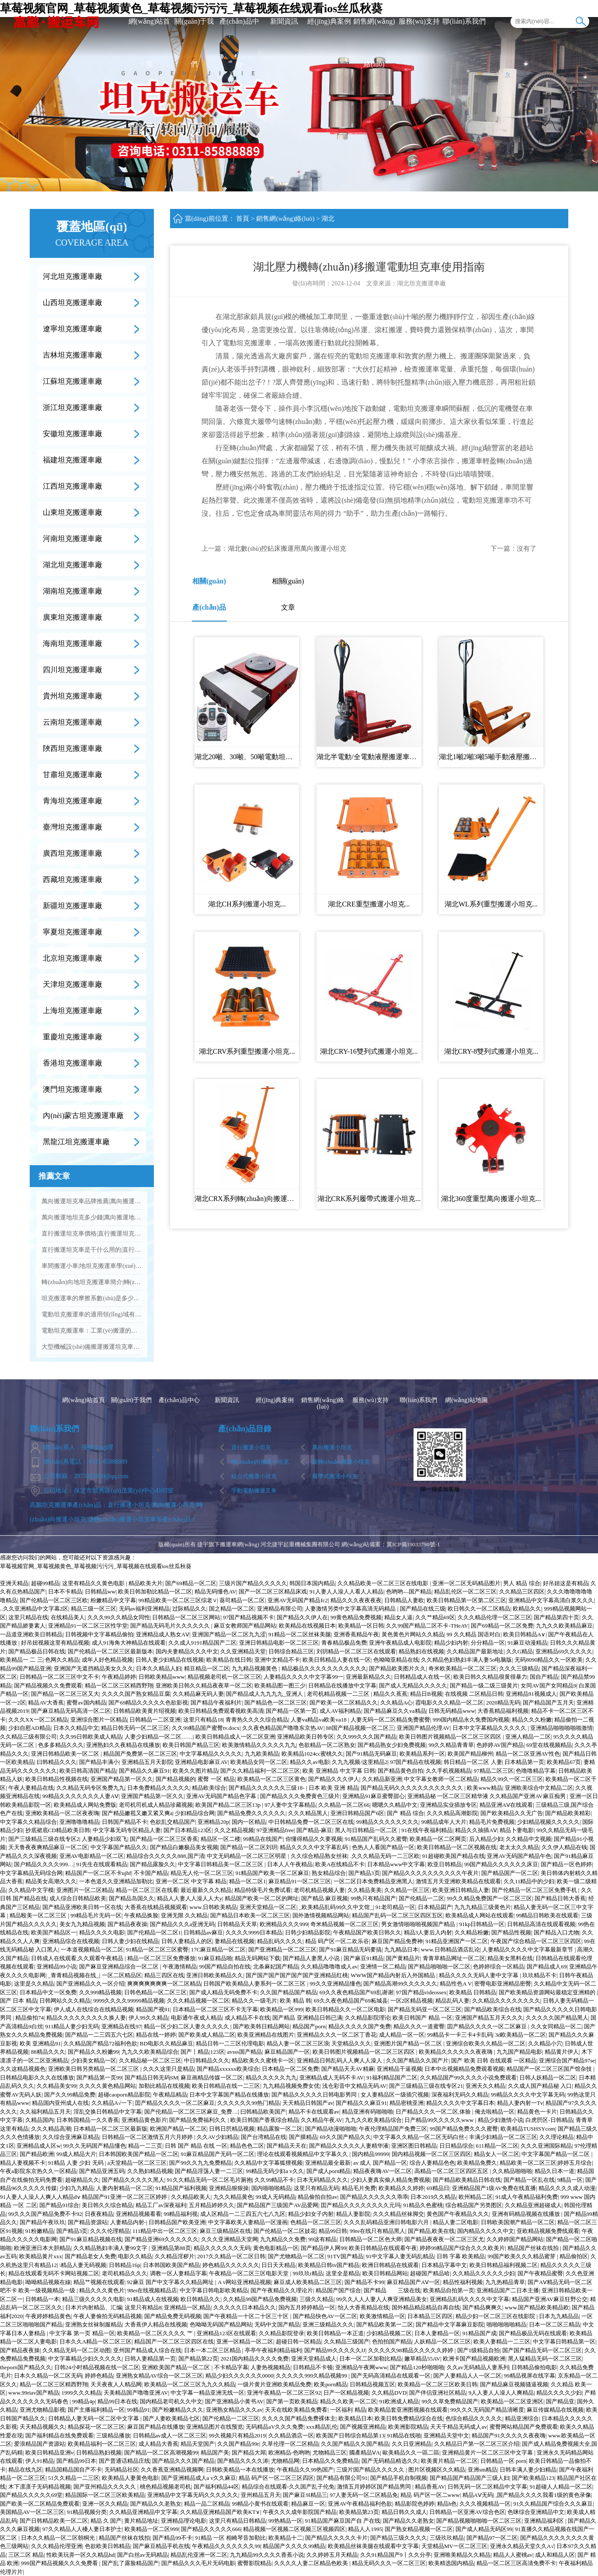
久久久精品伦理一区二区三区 (495, 1617)
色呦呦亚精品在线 (396, 1659)
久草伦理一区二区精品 (290, 2444)
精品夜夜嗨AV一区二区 (382, 2171)
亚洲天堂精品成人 (314, 2358)
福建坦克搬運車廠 (72, 460)
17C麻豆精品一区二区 (218, 1949)
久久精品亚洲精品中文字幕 (143, 2512)
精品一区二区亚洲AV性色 (528, 1753)
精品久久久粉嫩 (532, 1719)
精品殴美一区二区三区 (39, 1915)
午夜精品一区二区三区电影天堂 (249, 2273)
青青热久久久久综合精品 (257, 1719)
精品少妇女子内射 (311, 2214)
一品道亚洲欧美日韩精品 (31, 1634)
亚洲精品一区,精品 (187, 2307)
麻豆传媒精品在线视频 (555, 2409)
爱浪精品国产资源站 (39, 2444)
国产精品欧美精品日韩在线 (467, 2180)
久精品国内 (39, 2120)
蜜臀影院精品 (254, 2563)
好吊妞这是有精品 (565, 1583)
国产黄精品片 (403, 1958)
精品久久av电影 (309, 1762)
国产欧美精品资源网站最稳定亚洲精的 (548, 1992)
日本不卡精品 (65, 1591)
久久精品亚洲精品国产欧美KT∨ (220, 2512)
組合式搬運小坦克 (254, 1476)
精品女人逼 (398, 1617)
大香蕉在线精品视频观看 (156, 1907)
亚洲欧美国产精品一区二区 (176, 2367)
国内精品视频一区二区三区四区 (431, 2154)
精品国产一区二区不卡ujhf (98, 1873)
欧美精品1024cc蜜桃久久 (313, 1753)
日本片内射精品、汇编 (93, 2307)
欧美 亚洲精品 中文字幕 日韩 (338, 1770)
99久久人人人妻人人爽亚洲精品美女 (381, 2299)
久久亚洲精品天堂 (243, 1651)
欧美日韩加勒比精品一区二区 (155, 1591)
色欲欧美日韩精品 (107, 2546)
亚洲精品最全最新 (328, 2162)
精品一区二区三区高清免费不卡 (516, 2563)
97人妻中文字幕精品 (290, 1805)
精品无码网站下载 (257, 1958)
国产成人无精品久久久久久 (413, 1685)
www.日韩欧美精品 (213, 1907)
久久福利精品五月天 (45, 2111)
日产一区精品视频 (346, 2392)
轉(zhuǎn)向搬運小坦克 (260, 1461)
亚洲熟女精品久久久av (234, 2409)
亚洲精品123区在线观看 (227, 2333)
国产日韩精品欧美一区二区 (54, 2520)
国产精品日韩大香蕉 (560, 1898)
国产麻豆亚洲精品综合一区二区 (119, 1966)
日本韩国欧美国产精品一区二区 (138, 2154)
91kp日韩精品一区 (481, 1924)
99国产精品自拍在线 (224, 1966)
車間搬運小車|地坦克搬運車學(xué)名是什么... (92, 1266)
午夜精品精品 (170, 2094)
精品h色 (447, 2503)
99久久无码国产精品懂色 (94, 2145)
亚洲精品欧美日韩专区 (305, 1736)
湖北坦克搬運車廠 (72, 565)
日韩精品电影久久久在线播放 (37, 2077)
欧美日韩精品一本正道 (335, 2333)
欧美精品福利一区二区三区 (102, 2444)
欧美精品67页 (564, 1762)
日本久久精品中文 (76, 1728)
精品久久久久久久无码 (222, 2248)
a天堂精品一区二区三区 (137, 2162)
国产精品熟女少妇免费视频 (392, 1745)
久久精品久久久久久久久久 (506, 2000)
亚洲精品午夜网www (361, 2367)
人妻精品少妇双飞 (104, 1839)
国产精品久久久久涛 (242, 2461)
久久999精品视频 (100, 1992)
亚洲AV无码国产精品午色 (519, 1856)
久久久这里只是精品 (168, 2069)
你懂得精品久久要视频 (313, 1839)
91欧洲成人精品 (399, 2401)
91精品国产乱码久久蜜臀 (376, 1839)
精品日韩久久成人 (404, 2512)
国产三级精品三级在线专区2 (44, 1839)
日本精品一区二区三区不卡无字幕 (215, 2009)
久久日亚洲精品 (411, 2444)
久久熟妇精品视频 (150, 2171)
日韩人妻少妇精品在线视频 (170, 1659)
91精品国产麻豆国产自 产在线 (342, 2520)
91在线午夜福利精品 (426, 1830)
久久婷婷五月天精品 (332, 2555)
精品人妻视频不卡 (22, 2162)
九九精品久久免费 (283, 2239)
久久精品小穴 (545, 2043)
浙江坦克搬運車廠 (72, 407)
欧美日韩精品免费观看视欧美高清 (221, 1711)
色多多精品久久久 (60, 1745)
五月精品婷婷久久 (211, 2205)
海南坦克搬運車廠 (72, 643)
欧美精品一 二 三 (21, 1659)
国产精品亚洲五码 (102, 2171)
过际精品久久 (189, 1608)
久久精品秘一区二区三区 (150, 2060)
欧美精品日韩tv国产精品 (328, 2265)
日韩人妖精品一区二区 (547, 2077)
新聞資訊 (284, 21)
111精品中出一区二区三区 (165, 2231)
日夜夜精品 (99, 2214)
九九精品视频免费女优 (291, 2086)
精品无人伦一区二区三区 (201, 1873)
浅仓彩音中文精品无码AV (354, 2086)
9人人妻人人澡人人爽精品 (501, 2392)
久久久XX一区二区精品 (38, 1719)
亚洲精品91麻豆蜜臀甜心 (373, 1796)
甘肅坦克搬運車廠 (72, 775)
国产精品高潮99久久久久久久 (400, 1983)
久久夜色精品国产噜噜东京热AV (282, 1728)
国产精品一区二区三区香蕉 (164, 1839)
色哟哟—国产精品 (408, 1591)
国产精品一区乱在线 (529, 2180)
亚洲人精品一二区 (528, 1736)
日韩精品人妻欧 (404, 1600)
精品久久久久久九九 (271, 2077)
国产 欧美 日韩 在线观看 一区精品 (493, 2060)
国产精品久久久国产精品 (183, 2461)
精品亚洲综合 (522, 2418)
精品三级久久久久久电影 (93, 2299)
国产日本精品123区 (187, 1830)
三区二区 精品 (26, 2555)
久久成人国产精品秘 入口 (540, 2086)
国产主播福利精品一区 (96, 2409)
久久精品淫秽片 (175, 2256)
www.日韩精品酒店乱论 (450, 1949)
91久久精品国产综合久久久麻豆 (553, 2503)
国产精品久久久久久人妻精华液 (349, 2145)
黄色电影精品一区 (276, 2248)
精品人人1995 (365, 2529)
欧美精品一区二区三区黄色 (271, 1779)
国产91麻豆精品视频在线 (90, 2239)
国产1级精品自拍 (478, 2350)
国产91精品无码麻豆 (371, 1753)
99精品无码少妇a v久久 (275, 2171)
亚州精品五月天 (261, 2495)
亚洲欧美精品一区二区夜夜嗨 (62, 1813)
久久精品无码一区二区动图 (76, 2350)
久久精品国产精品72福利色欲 (100, 2043)
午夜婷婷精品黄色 (48, 2316)
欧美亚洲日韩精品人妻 (460, 1890)
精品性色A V (456, 1983)
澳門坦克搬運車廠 (72, 1089)
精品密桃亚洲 (406, 2103)
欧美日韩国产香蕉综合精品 (264, 2120)
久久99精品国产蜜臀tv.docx (206, 1728)
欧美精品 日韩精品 (472, 1992)
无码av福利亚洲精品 (144, 1608)
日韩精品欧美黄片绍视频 (144, 1711)
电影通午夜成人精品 (196, 2017)
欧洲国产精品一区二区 (178, 2128)
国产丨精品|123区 (202, 2051)
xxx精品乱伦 (321, 2426)
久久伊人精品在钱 (564, 1847)
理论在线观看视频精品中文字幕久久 (303, 2154)
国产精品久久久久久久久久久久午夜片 (430, 1873)
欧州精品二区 (476, 2197)
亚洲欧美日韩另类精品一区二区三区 (94, 2069)
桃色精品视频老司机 (165, 2486)
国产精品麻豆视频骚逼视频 (514, 2384)
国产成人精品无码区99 (483, 2529)
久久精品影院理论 (367, 2017)
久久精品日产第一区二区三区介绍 (476, 2444)
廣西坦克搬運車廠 (72, 853)
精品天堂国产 (198, 2444)
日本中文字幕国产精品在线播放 (229, 2094)
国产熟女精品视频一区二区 (419, 2529)
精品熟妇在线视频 (421, 1651)
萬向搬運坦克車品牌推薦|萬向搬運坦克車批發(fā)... (92, 1201)
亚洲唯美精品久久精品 (462, 2555)
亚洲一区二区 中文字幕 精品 (191, 1881)
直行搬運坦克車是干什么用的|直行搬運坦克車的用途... (92, 1249)
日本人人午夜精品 (290, 1864)
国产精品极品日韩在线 (36, 1651)
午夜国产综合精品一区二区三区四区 (535, 1941)
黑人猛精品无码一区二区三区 (545, 2358)
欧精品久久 (527, 1608)
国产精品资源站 (88, 2222)
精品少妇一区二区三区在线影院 (495, 2316)
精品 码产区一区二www (429, 2495)
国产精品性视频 (511, 1932)
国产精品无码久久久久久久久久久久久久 (412, 1787)
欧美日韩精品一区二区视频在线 (457, 1847)
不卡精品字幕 (231, 2367)
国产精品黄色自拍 (400, 1770)
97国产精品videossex (421, 1992)
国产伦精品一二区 (421, 1898)
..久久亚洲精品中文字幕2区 (34, 1608)
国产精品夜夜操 (127, 1924)
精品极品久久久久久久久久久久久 (324, 1668)
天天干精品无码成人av (458, 2426)
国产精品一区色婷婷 (566, 1864)
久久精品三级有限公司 (28, 1736)
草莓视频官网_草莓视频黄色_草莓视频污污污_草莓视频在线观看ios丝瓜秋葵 (95, 1566)
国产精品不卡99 (364, 2282)
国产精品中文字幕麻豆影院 (450, 2324)
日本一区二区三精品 (554, 2324)
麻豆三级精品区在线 (225, 2231)
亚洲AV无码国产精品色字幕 (221, 1796)
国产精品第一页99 (99, 2077)
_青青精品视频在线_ (73, 1975)
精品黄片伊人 (562, 2051)
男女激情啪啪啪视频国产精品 (418, 1924)
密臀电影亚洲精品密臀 (502, 1983)
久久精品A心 (396, 1702)
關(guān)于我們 (194, 42)
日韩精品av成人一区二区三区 (169, 2435)
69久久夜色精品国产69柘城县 (351, 2000)
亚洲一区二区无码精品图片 (466, 1583)
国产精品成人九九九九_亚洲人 (265, 1694)
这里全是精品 (343, 2273)
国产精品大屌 (249, 2452)
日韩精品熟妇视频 (99, 2452)
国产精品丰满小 (99, 1762)
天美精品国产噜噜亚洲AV (136, 2392)
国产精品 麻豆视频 (324, 1898)
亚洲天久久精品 (485, 2086)
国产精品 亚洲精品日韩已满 (307, 2017)
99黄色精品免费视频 (356, 1617)
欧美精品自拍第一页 (448, 2290)
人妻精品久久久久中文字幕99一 (303, 1676)
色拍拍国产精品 (392, 2341)
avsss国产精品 (244, 2051)
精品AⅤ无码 (477, 2495)
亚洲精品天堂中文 (446, 2435)
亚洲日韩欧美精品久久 (214, 1975)
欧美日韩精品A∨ (524, 1634)
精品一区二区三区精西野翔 (119, 1685)
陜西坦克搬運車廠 (72, 748)
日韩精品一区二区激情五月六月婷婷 (148, 2137)
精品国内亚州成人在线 (60, 2103)
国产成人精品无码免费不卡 (223, 1992)
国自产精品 (544, 1676)
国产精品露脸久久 (152, 1864)
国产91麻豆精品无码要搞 (350, 1949)
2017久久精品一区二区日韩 (231, 2256)
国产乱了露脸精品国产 (130, 2563)
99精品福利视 (180, 2214)
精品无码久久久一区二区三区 (389, 2563)
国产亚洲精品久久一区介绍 (90, 1983)
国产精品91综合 (59, 2205)
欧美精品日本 (355, 2418)
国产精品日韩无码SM (151, 2077)
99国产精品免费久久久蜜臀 (464, 2128)
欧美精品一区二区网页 (438, 1839)
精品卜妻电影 (517, 1830)
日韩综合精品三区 (291, 1651)
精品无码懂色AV (215, 1591)
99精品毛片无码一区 (96, 1915)
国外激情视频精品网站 (320, 1915)
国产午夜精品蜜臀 (540, 2273)
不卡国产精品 (151, 1873)
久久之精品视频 (234, 1830)
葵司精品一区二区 (242, 1600)
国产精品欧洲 (37, 2154)
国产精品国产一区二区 (509, 1873)
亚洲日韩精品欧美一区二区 (66, 1753)
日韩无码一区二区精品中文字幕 (487, 2486)
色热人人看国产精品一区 (383, 1847)
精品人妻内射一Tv (520, 2103)
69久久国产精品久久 (345, 2137)
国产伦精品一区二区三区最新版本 (110, 1651)
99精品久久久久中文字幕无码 (528, 2094)
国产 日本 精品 (18, 2000)
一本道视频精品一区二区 (92, 1949)
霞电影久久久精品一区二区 (449, 1702)
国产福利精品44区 (216, 2486)
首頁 (242, 218)
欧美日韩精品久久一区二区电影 (345, 2009)
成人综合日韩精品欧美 (77, 1898)
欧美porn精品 (330, 2384)
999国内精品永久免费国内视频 (471, 1719)
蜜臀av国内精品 (86, 1702)
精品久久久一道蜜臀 (419, 2026)
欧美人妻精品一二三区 (501, 2341)
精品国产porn (309, 2026)
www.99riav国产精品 (33, 2392)
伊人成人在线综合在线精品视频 (93, 2009)
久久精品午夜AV (321, 2120)
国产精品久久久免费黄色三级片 (300, 1796)
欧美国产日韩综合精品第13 (350, 2435)
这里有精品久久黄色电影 (94, 1583)
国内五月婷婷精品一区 (306, 2307)
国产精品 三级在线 (392, 2290)
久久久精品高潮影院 (452, 1813)
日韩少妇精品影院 (307, 1932)
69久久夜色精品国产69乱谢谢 (356, 1992)
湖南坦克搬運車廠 (72, 591)
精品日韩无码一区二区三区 (135, 1728)
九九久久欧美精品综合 (150, 2051)
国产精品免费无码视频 (172, 2316)
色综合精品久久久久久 (473, 2418)
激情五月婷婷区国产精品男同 (374, 2486)
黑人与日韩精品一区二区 (367, 1830)
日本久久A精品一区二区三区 (95, 2341)
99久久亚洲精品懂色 (335, 1983)
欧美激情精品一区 (382, 2316)
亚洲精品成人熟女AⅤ (162, 1634)
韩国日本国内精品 (312, 1583)
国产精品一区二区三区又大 (65, 1694)
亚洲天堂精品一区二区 (268, 1907)
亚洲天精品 (14, 1583)
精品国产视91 (153, 2009)
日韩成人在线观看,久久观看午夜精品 (78, 1958)
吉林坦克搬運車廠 (72, 355)
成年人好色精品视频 (107, 1659)
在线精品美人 (68, 1617)
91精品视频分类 (87, 2512)
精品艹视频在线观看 (99, 2282)
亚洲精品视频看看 (138, 2214)
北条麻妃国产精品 (276, 1966)
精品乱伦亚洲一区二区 (198, 2555)
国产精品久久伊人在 (302, 1617)
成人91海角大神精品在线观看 (129, 1642)
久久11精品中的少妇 (529, 1881)
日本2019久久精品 (433, 2197)
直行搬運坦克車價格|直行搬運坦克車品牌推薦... (92, 1233)
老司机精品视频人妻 (319, 1890)
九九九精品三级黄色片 (482, 1907)
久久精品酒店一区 (291, 2435)
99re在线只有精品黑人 (377, 2231)
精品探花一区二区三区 (96, 2426)
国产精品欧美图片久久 (397, 1668)
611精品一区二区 (497, 2145)
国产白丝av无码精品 (142, 2555)
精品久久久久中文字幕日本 (460, 2103)
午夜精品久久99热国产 (305, 2469)
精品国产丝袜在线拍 (534, 2248)
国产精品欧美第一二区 (384, 2324)
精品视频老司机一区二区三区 (224, 1676)
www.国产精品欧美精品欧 (536, 2307)
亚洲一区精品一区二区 (244, 2341)
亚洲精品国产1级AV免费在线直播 (494, 2188)
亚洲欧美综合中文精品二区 (539, 1787)
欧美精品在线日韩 (229, 1659)
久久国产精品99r (238, 2444)
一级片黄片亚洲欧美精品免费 (274, 2384)
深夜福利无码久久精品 (459, 2094)
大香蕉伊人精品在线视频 (156, 2324)
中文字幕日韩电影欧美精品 (214, 2290)
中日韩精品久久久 (206, 2060)
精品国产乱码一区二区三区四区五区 (397, 1915)
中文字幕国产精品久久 (118, 1847)
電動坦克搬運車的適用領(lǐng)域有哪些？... (92, 1314)
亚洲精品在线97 (121, 2026)
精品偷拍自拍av (317, 2197)
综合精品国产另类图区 (473, 2205)
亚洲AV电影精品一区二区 (91, 1856)
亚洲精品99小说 (56, 1966)
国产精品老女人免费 (90, 2256)
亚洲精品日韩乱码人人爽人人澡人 (340, 2060)
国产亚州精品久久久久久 (105, 2486)
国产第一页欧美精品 (291, 2401)
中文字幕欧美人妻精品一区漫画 (248, 2222)
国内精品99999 (370, 2154)
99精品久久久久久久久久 (387, 1822)
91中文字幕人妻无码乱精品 (400, 2256)
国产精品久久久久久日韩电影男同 (314, 2094)
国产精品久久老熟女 (155, 2503)
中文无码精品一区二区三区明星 (247, 1856)
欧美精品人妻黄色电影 (130, 2478)
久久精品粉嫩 (472, 1932)
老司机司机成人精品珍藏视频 (156, 1805)
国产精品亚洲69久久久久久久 (161, 2239)
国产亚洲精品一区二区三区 (282, 1949)
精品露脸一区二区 (279, 2128)
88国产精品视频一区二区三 (360, 1728)
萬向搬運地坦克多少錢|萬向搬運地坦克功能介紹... (92, 1217)
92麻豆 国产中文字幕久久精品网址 (171, 2282)
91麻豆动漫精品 (527, 1642)
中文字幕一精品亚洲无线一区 (207, 2392)
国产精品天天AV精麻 (347, 2069)
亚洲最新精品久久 (368, 1676)
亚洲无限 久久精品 (184, 1915)
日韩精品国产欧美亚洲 (177, 2222)
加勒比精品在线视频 (164, 2086)
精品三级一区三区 (93, 1608)
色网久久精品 (62, 1659)
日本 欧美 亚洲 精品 (333, 1787)
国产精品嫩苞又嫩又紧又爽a (137, 1813)
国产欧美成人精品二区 (206, 2034)
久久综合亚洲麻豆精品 (70, 2137)
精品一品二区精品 (206, 2503)
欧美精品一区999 (281, 2009)
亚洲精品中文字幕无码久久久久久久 (192, 2495)
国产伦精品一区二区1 (154, 1932)
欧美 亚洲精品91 (40, 2043)
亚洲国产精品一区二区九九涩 (229, 1634)
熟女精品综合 (329, 1873)
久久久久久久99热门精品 (248, 2103)
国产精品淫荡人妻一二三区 (209, 2171)
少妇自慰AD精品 (29, 1728)
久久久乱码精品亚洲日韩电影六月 (387, 2222)
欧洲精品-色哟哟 (289, 2452)
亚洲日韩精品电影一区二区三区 (279, 1642)
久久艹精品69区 (435, 1617)
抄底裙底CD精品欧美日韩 (57, 1830)
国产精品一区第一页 (291, 1711)
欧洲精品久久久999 (284, 1924)
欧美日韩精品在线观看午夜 (383, 2248)
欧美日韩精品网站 (385, 2273)
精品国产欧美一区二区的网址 (262, 1898)
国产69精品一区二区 (190, 1583)
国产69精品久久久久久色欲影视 (148, 1702)
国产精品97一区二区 (492, 2537)
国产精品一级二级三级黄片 (484, 1685)
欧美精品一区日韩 (361, 1625)
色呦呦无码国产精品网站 (221, 2324)
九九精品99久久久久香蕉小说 (267, 2555)
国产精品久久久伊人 (333, 1779)
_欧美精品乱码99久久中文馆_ (336, 1907)
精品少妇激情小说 (500, 2120)
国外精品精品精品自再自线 (426, 2307)
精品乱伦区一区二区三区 (465, 1591)
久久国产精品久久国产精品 (355, 2444)
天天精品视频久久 (42, 2426)
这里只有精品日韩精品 (237, 2520)
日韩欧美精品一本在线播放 (240, 2469)
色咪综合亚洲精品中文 (536, 2512)
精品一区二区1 (247, 1881)
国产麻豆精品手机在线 (161, 2546)
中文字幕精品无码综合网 (31, 1873)
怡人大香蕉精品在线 (363, 2307)
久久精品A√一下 (112, 2103)
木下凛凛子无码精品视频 (39, 2486)
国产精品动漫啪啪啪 (330, 2128)
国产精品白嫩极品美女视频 (184, 1847)
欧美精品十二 (285, 2537)
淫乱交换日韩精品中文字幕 (107, 2111)
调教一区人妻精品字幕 (178, 2273)
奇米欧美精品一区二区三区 (462, 1668)
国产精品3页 (364, 1873)
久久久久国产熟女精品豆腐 (136, 1694)
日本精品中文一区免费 (48, 1992)
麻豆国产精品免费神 (397, 1941)
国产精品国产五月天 (548, 1702)
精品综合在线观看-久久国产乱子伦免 (288, 2486)
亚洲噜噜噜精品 (79, 1822)
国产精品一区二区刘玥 (248, 1847)
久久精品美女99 (56, 2086)
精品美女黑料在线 (510, 1958)
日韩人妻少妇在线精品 (130, 1941)
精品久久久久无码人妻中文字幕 (479, 1975)
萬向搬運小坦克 (332, 1447)
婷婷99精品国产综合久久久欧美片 (462, 2248)
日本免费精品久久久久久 (158, 1787)
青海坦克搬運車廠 (72, 801)
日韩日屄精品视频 (231, 2128)
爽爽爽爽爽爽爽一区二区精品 (164, 1983)
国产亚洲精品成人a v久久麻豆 (198, 2478)
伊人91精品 (39, 2461)
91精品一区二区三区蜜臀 (157, 1949)
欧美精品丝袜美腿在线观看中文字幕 (373, 2546)
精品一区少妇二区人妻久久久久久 (187, 2026)
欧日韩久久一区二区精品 (479, 1608)
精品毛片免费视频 (492, 1822)
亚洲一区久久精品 (105, 2503)
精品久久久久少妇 (559, 2392)
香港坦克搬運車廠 (72, 1063)
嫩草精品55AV (422, 2358)
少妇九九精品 (76, 2188)
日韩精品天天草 (237, 1924)
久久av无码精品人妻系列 (478, 2367)
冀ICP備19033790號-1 (413, 1544)
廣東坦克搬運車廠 (72, 617)
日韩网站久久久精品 (64, 2000)
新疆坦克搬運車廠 (72, 906)
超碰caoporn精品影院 (124, 2094)
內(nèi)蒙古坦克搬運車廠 (83, 1115)
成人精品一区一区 (401, 2034)
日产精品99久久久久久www (439, 2120)
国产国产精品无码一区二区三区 (542, 2350)
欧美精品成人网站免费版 (85, 1805)
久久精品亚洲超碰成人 (533, 2205)
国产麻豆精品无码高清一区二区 (71, 1711)
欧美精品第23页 (359, 2512)
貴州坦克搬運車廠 (72, 696)
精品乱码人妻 (452, 2000)
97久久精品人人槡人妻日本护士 (82, 2529)
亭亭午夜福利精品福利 (273, 2350)
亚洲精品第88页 (171, 2248)
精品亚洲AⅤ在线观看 (506, 1805)
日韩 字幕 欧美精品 (461, 2256)
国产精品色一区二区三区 (275, 1702)
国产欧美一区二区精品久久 (343, 1702)
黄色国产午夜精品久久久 (458, 2214)
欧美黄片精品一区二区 (449, 2461)
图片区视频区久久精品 (436, 2469)
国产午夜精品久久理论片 (281, 2290)
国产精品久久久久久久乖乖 (374, 2197)
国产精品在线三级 (422, 1608)
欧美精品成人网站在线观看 (479, 1915)
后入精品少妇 (486, 1839)
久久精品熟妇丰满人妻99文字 (111, 2248)
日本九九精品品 (559, 2316)
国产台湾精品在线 (263, 2137)
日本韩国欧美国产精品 (171, 2265)
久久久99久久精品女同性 (118, 1617)
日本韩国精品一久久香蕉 (87, 2120)
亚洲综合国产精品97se (567, 2060)
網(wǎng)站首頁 (149, 42)
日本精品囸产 (435, 1907)
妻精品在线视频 (234, 1941)
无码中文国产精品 (277, 2324)
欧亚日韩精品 (445, 1864)
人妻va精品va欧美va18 (319, 1719)
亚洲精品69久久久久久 (563, 1651)
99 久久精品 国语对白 (473, 1634)
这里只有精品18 (203, 1719)
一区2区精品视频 (411, 2000)
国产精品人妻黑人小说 (312, 1958)
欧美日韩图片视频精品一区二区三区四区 (451, 1736)
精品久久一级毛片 (254, 2000)
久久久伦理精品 (110, 2231)
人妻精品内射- (128, 2222)
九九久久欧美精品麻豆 (564, 1625)
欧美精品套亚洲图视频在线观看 (408, 2409)
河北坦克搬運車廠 (72, 276)
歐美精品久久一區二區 (410, 2452)
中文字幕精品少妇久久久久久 (85, 2358)
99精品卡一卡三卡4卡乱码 (460, 2034)
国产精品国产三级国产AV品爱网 (277, 2205)
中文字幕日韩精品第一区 (564, 2341)
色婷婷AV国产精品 (500, 1745)
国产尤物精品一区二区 (296, 2256)
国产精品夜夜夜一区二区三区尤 (444, 2239)
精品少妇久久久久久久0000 (239, 2375)
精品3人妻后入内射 (428, 1932)
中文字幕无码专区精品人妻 (127, 1830)
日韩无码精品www (451, 1711)
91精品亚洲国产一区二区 (456, 1941)
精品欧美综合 (209, 1787)
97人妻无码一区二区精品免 (364, 2495)
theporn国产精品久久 (26, 2367)
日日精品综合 (456, 2145)
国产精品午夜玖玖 (42, 2222)
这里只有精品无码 (316, 2188)
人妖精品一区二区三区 (442, 2341)
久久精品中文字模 (31, 1890)
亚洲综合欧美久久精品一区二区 (485, 2043)
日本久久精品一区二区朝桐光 (58, 2537)
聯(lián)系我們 (464, 21)
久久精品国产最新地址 (475, 1651)
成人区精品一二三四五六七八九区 (242, 2214)
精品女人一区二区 (496, 2154)
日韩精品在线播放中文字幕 (342, 1685)
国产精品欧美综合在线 (492, 2009)
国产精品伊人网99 (323, 2248)
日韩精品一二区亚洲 (155, 1719)
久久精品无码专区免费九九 (90, 1787)
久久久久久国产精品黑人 (557, 2017)
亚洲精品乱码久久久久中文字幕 (469, 2299)
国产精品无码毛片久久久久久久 (170, 1625)
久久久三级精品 (519, 1668)
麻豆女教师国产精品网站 (245, 1625)
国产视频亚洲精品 (363, 2426)
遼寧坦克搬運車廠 (72, 329)
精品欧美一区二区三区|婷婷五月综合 (546, 2162)
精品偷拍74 (29, 2017)
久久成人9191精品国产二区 (202, 1642)
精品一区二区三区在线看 (147, 1890)
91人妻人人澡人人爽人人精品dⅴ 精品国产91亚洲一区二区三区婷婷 (84, 2197)
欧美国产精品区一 (53, 1932)
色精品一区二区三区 (315, 2222)
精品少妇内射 (451, 1642)
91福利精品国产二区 (391, 2077)
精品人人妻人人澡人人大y (190, 1898)
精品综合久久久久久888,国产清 (165, 1856)
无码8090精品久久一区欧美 (549, 1659)
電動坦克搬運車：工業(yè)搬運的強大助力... (92, 1330)
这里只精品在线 (28, 1617)
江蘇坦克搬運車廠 (72, 381)
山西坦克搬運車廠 (72, 303)
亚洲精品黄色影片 (144, 2120)
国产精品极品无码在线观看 (533, 2333)
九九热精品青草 (505, 2282)
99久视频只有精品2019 (237, 2435)
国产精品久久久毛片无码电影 (198, 2563)
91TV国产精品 (345, 2256)
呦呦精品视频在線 (48, 2282)
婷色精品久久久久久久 (230, 2265)
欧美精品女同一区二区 (258, 1762)
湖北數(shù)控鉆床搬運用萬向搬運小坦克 (287, 548)
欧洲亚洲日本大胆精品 (42, 2248)
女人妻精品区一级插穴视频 (395, 2094)
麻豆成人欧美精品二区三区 (308, 2282)
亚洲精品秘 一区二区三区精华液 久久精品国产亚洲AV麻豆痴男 (487, 1796)
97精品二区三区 (494, 1770)
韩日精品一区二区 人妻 (473, 1762)
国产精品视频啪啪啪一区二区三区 (479, 2520)
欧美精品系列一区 (422, 1753)
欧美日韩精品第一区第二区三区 (466, 1600)
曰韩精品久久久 (56, 1762)
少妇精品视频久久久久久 (548, 1822)
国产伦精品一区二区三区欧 (54, 1600)
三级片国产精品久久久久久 (253, 1583)
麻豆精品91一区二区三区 (299, 1881)
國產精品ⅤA (364, 2452)
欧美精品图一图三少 (280, 1685)
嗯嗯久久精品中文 (394, 1805)
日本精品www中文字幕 (396, 1864)
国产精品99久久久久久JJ (334, 2350)
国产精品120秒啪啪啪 (417, 2367)
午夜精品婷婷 (119, 1676)
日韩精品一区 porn (503, 2461)
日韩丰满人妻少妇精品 (528, 2469)
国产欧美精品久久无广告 (511, 1813)
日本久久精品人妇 (158, 1668)
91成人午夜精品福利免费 (526, 2197)
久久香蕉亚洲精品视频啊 (172, 2469)
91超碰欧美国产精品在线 (453, 1856)
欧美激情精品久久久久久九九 (259, 1745)
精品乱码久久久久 (279, 1941)
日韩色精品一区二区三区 (155, 1992)
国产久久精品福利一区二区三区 (260, 1770)
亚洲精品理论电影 (183, 2520)
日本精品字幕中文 (444, 2265)
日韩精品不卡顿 (313, 2367)
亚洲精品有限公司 (279, 1608)
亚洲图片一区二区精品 (84, 1890)
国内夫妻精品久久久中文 (187, 1651)
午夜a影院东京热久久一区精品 (38, 2171)
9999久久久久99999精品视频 (128, 2000)
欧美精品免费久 (477, 2162)
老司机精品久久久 (124, 2273)
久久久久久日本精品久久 (244, 2307)
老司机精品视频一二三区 (339, 1694)
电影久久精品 (135, 2256)
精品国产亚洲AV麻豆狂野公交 (550, 2299)
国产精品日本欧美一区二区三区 (250, 1915)
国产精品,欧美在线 (431, 2231)
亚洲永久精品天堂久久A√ (522, 2546)
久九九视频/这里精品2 (359, 1762)
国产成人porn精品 (328, 2171)
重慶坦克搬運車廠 (72, 1037)
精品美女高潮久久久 (50, 1881)
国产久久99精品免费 (69, 2094)
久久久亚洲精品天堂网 (229, 2239)
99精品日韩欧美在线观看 (547, 1915)
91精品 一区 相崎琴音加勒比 (230, 2537)
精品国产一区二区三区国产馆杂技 (550, 2069)
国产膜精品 (303, 2137)
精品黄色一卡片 (537, 2111)
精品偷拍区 (574, 2256)
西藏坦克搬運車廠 (72, 879)
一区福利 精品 (347, 2409)
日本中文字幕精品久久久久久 (490, 1728)
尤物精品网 (285, 2461)
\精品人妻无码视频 (83, 2265)
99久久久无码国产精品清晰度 (487, 2409)
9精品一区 (570, 2180)
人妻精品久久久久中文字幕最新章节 (528, 1949)
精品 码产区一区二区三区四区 (276, 2478)
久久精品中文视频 (528, 1839)
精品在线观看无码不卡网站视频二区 (53, 2273)
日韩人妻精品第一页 (150, 2358)
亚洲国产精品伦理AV (423, 1728)
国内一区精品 (249, 1822)
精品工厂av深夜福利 (161, 2205)
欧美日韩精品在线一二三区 (226, 2086)
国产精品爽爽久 (482, 2307)
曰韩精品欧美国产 (263, 2111)
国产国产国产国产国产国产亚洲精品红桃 (297, 1975)
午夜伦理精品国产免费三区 (393, 2128)
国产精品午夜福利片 (216, 1702)
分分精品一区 (488, 1642)
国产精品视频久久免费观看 (48, 1685)
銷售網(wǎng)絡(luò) (374, 42)
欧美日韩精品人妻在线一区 (336, 1659)
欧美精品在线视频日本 (307, 1625)
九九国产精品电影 (519, 2051)
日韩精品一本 (42, 2299)
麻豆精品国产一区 (287, 2051)
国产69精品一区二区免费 (502, 1625)
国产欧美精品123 (533, 2478)
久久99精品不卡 (274, 2180)
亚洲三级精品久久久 (328, 2324)
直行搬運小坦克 (251, 1447)
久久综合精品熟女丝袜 (319, 1856)
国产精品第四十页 (556, 1617)
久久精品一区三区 (407, 1890)
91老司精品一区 (395, 1907)
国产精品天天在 (286, 2145)
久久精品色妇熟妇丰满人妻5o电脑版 (466, 1659)
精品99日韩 (333, 2231)
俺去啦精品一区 (495, 2111)
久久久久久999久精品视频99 (312, 2375)
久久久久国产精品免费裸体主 (299, 2418)
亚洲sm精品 (482, 2469)
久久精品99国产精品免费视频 (260, 2299)
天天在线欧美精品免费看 (296, 2409)
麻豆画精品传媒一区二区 (212, 2077)
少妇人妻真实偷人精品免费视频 (390, 2180)
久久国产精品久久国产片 (417, 2060)
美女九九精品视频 (82, 1924)
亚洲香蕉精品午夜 (356, 1634)
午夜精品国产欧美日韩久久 (367, 1932)
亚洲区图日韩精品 (414, 2145)
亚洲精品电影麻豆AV (201, 1762)
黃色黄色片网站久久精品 (413, 1634)
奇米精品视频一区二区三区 (344, 1924)
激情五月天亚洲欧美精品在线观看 (458, 1881)
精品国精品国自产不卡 (73, 2469)
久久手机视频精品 (448, 1770)
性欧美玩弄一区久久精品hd (80, 2555)
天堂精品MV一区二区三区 (454, 2546)
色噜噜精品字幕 (536, 1770)
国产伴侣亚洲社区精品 (437, 2392)
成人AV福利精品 (340, 1711)
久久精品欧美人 (191, 2197)
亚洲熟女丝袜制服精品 (93, 2324)
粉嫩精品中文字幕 (113, 1600)
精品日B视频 (426, 1694)
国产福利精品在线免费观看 (59, 2435)
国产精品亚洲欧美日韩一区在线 (82, 1907)
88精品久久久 (48, 2051)
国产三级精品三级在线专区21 (426, 2086)
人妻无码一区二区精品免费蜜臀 (390, 1719)
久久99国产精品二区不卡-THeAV (427, 1625)
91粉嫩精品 (39, 2231)
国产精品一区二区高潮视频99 (161, 2452)
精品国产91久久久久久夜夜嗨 (509, 2435)
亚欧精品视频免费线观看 (548, 2231)
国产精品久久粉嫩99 (93, 2051)
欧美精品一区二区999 (152, 2529)
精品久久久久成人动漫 (567, 2188)
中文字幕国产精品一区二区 (556, 2154)
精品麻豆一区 (308, 2503)
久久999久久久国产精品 (366, 1736)
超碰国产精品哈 (430, 2273)
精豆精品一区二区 (206, 1668)
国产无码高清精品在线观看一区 (391, 2375)
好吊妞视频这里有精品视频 (55, 1642)
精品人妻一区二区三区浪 (298, 2043)
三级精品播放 (113, 2435)
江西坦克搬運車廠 (72, 486)
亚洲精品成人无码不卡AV (331, 2077)
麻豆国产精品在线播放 (155, 2426)
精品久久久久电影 (102, 1932)
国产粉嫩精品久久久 (177, 2409)
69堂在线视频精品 (549, 1745)
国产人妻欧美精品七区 (171, 2418)
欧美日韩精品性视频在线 (56, 1779)
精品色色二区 (247, 2145)
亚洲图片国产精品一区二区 (408, 2043)
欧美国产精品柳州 (470, 1753)
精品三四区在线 (164, 1975)
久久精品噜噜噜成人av (329, 1966)
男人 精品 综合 (521, 1583)
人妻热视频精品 (270, 2367)
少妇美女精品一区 (93, 2060)
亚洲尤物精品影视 (42, 2409)
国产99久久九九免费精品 (200, 2162)
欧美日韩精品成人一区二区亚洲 (235, 1736)
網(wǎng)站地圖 (466, 1400)
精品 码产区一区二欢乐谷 (337, 1941)
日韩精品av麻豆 (203, 1932)
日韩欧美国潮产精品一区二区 (518, 2222)
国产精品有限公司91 (342, 2478)
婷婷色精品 (99, 2375)
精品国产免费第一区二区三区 (140, 1753)
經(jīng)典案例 (329, 21)
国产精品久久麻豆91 (144, 1770)
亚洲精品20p (213, 1822)
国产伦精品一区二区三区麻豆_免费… (191, 2111)
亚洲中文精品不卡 (277, 1659)
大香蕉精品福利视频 (502, 1711)
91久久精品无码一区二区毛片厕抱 (209, 2180)
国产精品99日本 (76, 2461)
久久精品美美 (365, 1890)
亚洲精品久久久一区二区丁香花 (336, 2034)
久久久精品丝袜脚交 (398, 2214)
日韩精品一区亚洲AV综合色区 (467, 2512)
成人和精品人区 (555, 2555)
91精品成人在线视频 (152, 2299)
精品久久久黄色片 (102, 2290)
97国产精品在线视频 (415, 1762)
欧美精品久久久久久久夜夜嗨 (456, 2051)
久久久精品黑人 (308, 1813)
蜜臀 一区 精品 (216, 1779)
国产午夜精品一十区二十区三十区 (246, 2316)
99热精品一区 (285, 2520)
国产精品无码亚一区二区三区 (425, 2009)
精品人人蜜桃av (512, 2555)
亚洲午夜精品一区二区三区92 (284, 2392)
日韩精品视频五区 (372, 2384)
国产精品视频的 (175, 1779)
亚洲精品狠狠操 (229, 2188)
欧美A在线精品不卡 (340, 1864)
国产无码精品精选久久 (390, 2461)
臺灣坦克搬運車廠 (72, 827)
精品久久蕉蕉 (390, 1694)
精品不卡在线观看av (314, 2111)
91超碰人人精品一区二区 (561, 2486)
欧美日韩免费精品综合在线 (409, 2418)
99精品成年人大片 (443, 1822)
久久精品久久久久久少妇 (483, 2273)
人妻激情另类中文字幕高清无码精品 (351, 1608)
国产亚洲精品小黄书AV (234, 2401)
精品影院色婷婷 (415, 2503)
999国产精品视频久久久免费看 (60, 2563)
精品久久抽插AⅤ (476, 1830)
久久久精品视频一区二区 (198, 2000)
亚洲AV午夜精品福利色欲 (360, 2503)
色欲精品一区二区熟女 (327, 1745)
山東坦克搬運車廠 (72, 512)
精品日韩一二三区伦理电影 (230, 2043)
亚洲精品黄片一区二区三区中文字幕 (488, 2452)
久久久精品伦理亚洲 (56, 2546)
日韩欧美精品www (162, 1676)
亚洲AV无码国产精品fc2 (298, 1600)
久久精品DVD (389, 2392)
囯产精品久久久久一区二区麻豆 (487, 2026)
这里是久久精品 (34, 1983)
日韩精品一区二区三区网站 (186, 1617)
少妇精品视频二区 (389, 2333)
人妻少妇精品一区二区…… (159, 1736)
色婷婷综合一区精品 (498, 1966)
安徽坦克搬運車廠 (72, 434)
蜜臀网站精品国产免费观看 (524, 2426)
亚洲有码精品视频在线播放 (526, 2214)
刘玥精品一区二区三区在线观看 (356, 1651)
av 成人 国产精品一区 (380, 2162)
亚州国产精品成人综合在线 (147, 2350)
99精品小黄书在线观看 (260, 2503)
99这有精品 (322, 2239)
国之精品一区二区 (231, 1608)
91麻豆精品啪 (215, 1958)
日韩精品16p (124, 2265)
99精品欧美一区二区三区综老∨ (178, 1600)
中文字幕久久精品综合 (28, 1822)
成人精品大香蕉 (158, 2444)
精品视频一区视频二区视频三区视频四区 (294, 2529)
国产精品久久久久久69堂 (31, 2495)
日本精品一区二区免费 (290, 2069)
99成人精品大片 (76, 2154)
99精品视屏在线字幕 (529, 2375)
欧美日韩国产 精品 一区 (422, 2017)
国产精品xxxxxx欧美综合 (228, 2069)
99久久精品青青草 (451, 1745)
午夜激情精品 (180, 1966)
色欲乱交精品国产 (172, 1822)
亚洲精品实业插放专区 (448, 1805)
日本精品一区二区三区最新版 (110, 2128)
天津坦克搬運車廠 (72, 984)
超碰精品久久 (82, 2180)
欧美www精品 (484, 1787)
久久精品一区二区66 (343, 1805)
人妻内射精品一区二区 (124, 2188)
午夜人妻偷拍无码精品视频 (107, 2316)
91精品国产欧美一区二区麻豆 (272, 1873)
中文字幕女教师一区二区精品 (441, 1779)
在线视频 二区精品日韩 (474, 1694)
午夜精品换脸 (141, 1915)
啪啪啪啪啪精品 (506, 2324)
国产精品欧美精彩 (568, 1813)
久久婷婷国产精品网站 (515, 2239)
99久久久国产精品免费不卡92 (45, 2214)
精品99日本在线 (117, 2401)
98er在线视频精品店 (152, 2290)
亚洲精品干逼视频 (399, 2069)
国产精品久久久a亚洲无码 (182, 1924)
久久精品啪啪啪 (512, 2171)
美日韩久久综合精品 (107, 2205)
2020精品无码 (503, 1702)
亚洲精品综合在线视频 (70, 1941)
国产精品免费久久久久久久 (251, 1813)
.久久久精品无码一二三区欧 (384, 1856)
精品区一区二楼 (220, 1839)
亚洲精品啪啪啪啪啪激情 (561, 1728)
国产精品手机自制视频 (398, 2478)
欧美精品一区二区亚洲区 (512, 2401)
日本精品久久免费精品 (330, 2461)
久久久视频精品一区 (485, 2503)
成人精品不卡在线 (247, 2017)
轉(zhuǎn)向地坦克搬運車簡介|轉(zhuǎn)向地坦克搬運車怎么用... (92, 1282)
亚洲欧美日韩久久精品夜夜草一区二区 (204, 1685)
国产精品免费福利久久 (198, 2120)
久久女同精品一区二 (556, 2026)
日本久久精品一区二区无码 (48, 2375)
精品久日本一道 (554, 2171)
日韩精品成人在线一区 (422, 1676)
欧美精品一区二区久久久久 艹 (155, 2333)
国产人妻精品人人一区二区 (467, 2375)
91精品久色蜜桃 (423, 2205)
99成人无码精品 (276, 2197)
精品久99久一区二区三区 (511, 1779)
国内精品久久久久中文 (485, 2231)
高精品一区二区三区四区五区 (452, 2171)
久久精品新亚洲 (382, 1779)
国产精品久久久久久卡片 (336, 2537)
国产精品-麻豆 (314, 1830)
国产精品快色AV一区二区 (325, 2316)
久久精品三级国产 (346, 2341)
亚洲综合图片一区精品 (98, 1719)
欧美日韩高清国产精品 (87, 1770)
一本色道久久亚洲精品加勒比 (116, 1881)
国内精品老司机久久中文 (171, 2401)
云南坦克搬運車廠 (72, 722)
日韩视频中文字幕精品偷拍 (99, 1634)
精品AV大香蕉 (46, 1702)
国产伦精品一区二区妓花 (285, 2231)
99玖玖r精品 (308, 2273)
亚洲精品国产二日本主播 (507, 2290)
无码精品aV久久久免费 (274, 2426)
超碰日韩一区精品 (298, 2341)
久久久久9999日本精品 (254, 1932)
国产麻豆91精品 (363, 1958)
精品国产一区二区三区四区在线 (174, 2341)
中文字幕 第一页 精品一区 (82, 2333)
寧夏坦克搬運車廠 (72, 932)
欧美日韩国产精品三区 (191, 1745)
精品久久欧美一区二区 (348, 2401)
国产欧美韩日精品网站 (261, 2026)
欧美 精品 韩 (295, 2000)
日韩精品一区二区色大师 (370, 2239)
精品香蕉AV (430, 2486)
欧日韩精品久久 (200, 2299)
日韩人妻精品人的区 (186, 1941)
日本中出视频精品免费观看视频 (464, 2069)
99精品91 (138, 2409)
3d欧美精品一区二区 (520, 2034)
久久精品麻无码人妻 (198, 1694)
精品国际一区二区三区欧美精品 (105, 2495)
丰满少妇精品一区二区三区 (503, 2137)
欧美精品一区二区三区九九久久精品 (189, 2384)
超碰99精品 (45, 1583)
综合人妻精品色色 (432, 2162)
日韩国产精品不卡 (124, 1822)
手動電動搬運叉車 (254, 1490)
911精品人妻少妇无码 (72, 2026)
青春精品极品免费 (344, 1642)
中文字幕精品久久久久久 (211, 1753)
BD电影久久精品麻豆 (166, 2043)
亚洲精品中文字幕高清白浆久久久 (551, 1600)
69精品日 (438, 2188)
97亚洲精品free (275, 1830)
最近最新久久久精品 (206, 1890)
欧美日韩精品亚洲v (49, 2452)
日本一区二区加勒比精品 (370, 2358)
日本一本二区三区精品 (213, 2350)
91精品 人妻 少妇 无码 (76, 2162)
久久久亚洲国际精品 (546, 2145)
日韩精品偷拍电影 (534, 2367)
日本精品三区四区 (430, 2316)
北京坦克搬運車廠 (72, 958)
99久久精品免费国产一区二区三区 (489, 1898)
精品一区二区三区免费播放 (161, 1958)
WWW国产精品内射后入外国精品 (393, 1975)
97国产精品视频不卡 (248, 1617)
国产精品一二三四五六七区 (99, 2034)
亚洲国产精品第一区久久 (121, 1779)
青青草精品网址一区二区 (454, 1958)
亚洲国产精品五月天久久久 (489, 2017)
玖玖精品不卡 (539, 1975)
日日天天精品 (278, 2265)
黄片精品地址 (141, 2520)
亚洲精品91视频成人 (531, 1694)
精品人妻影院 (353, 2214)
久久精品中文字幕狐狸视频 (268, 2162)
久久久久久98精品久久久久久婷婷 (411, 2350)
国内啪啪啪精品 (271, 2188)
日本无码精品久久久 (322, 2180)
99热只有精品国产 (373, 1898)
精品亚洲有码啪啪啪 (367, 2111)
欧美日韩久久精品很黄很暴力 (490, 1676)
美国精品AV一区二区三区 (32, 2512)
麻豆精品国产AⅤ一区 (413, 2282)
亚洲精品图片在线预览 (214, 2426)
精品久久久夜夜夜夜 (356, 1600)
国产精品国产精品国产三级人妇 (469, 2478)
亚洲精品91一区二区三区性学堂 (88, 1625)
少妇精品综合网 (195, 1813)
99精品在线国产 (263, 1839)
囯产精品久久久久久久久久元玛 (360, 2205)
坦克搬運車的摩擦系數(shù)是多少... (90, 1298)
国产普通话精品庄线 (124, 2461)
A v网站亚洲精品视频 (244, 2282)
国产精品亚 (560, 2401)
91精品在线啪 (404, 2435)
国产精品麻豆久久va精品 (395, 1711)
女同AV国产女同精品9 (549, 1685)
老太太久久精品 (519, 1847)
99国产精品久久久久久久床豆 (501, 1864)
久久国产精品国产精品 (288, 1992)
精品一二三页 (145, 2145)
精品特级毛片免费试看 (262, 1890)
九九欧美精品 (262, 1753)
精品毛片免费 (359, 2188)
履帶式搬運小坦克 (335, 1476)
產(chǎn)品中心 (239, 42)
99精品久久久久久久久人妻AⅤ (80, 1796)
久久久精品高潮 (51, 2128)
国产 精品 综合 (405, 1813)
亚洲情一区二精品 (383, 1966)
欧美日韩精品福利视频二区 (503, 2265)
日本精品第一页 (524, 1762)
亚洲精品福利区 (544, 2520)
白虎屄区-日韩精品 (549, 2120)
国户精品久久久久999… (44, 1864)
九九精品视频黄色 (255, 1668)
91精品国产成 (479, 2333)
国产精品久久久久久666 (211, 2529)
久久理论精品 (556, 2137)
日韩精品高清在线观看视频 (541, 1924)
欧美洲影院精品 (408, 2426)
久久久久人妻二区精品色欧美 (311, 2563)
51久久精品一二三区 (73, 2478)
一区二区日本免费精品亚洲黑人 (373, 1881)
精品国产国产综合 (338, 2290)
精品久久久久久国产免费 (359, 2026)
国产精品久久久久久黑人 (133, 2180)
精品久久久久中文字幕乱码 (314, 1847)
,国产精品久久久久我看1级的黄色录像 (543, 2495)
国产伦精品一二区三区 (230, 2418)
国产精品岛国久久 (131, 1898)
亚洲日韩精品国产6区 (357, 1813)
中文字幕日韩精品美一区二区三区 (221, 1864)
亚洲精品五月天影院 (147, 1762)
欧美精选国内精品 (451, 2563)
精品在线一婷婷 (156, 2034)
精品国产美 (215, 2452)
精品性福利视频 (463, 2282)
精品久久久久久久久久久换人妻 (86, 2017)
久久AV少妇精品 (217, 2137)
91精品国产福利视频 (181, 2188)
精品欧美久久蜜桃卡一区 (263, 2060)
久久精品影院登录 (281, 2333)
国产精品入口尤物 (556, 1932)
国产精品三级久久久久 (398, 2537)
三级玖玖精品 (447, 2537)
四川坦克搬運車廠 (72, 670)
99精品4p (83, 2401)
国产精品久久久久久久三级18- (267, 1787)
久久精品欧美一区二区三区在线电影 (383, 1583)
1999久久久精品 (81, 2392)
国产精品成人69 (547, 1966)
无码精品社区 (121, 2469)
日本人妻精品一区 (437, 2333)
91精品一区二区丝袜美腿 (299, 1634)
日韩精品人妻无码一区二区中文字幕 (94, 2418)
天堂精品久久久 (351, 2043)
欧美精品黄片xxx (40, 2256)
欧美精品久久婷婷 (401, 2188)
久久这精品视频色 (22, 2069)
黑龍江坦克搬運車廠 (76, 1142)
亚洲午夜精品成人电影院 (400, 1642)
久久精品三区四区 (522, 1591)
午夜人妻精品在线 (31, 1787)
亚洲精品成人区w (38, 2145)
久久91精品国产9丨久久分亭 (395, 2555)
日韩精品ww (100, 1591)
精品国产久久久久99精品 (294, 2546)
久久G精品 (519, 1651)
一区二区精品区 (122, 1975)
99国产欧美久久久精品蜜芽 (522, 2256)
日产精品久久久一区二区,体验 (434, 2111)
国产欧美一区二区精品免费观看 (40, 2503)
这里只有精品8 (143, 2307)
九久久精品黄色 (233, 2197)
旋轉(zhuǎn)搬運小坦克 (341, 1461)
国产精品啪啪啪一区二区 (439, 1966)
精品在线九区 (25, 2469)
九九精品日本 (401, 1949)
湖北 (327, 218)
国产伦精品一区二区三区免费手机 (535, 1890)
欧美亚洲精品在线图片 (265, 2034)
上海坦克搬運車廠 (72, 1011)
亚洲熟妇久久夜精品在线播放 (123, 1745)
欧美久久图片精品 (195, 1770)
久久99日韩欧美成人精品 (90, 1736)
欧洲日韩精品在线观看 (390, 2265)
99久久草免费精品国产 (449, 2401)
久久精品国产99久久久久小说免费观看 (468, 2077)
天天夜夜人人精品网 (116, 2384)
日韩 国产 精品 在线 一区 (196, 2145)
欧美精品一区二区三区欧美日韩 (437, 2384)
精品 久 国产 (106, 2520)
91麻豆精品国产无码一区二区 (217, 2154)
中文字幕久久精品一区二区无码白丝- (419, 2137)
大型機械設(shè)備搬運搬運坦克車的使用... (92, 1347)
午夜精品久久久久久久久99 (226, 2546)
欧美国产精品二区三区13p (228, 1805)
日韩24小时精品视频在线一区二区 (96, 2367)
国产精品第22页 (198, 2358)
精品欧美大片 (146, 1583)
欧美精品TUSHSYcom (528, 2128)
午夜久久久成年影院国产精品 (300, 2512)
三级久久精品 (316, 2299)
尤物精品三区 (330, 2452)
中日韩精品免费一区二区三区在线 (311, 1822)
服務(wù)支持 (419, 21)
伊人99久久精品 (148, 2017)
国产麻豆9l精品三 (305, 2495)
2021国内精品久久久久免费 (254, 2358)
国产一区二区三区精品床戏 (273, 1591)
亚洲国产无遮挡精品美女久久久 (93, 1668)
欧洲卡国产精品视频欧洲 (474, 2358)
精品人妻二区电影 (455, 2222)
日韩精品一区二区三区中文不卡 (59, 1676)
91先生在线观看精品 (101, 1864)
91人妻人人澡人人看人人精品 (346, 1591)
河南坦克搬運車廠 (72, 539)
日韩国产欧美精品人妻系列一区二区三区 (255, 1983)
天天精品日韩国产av (307, 2103)
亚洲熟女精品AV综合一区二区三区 (159, 2375)
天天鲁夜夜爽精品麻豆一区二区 (48, 1847)
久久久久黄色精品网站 (107, 2086)
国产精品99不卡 (172, 2537)
